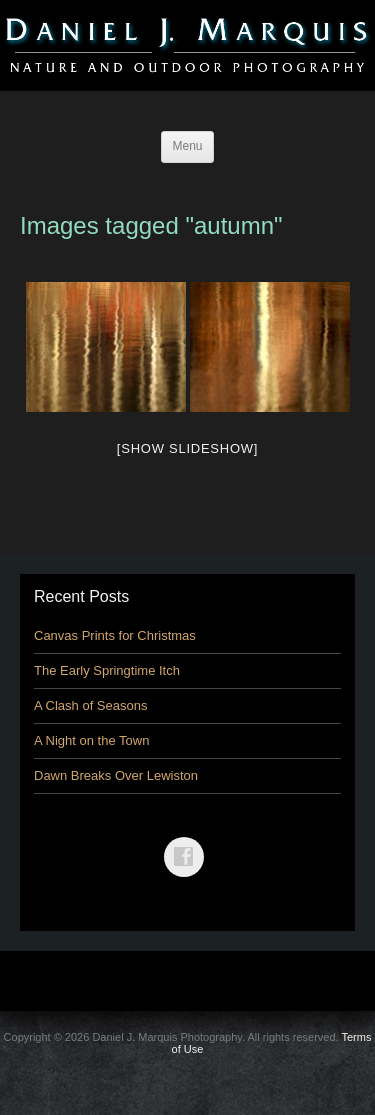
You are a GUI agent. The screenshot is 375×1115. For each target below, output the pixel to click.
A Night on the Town (91, 740)
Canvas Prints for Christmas (115, 635)
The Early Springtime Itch (107, 670)
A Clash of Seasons (90, 705)
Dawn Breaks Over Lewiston (116, 775)
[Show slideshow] (187, 448)
